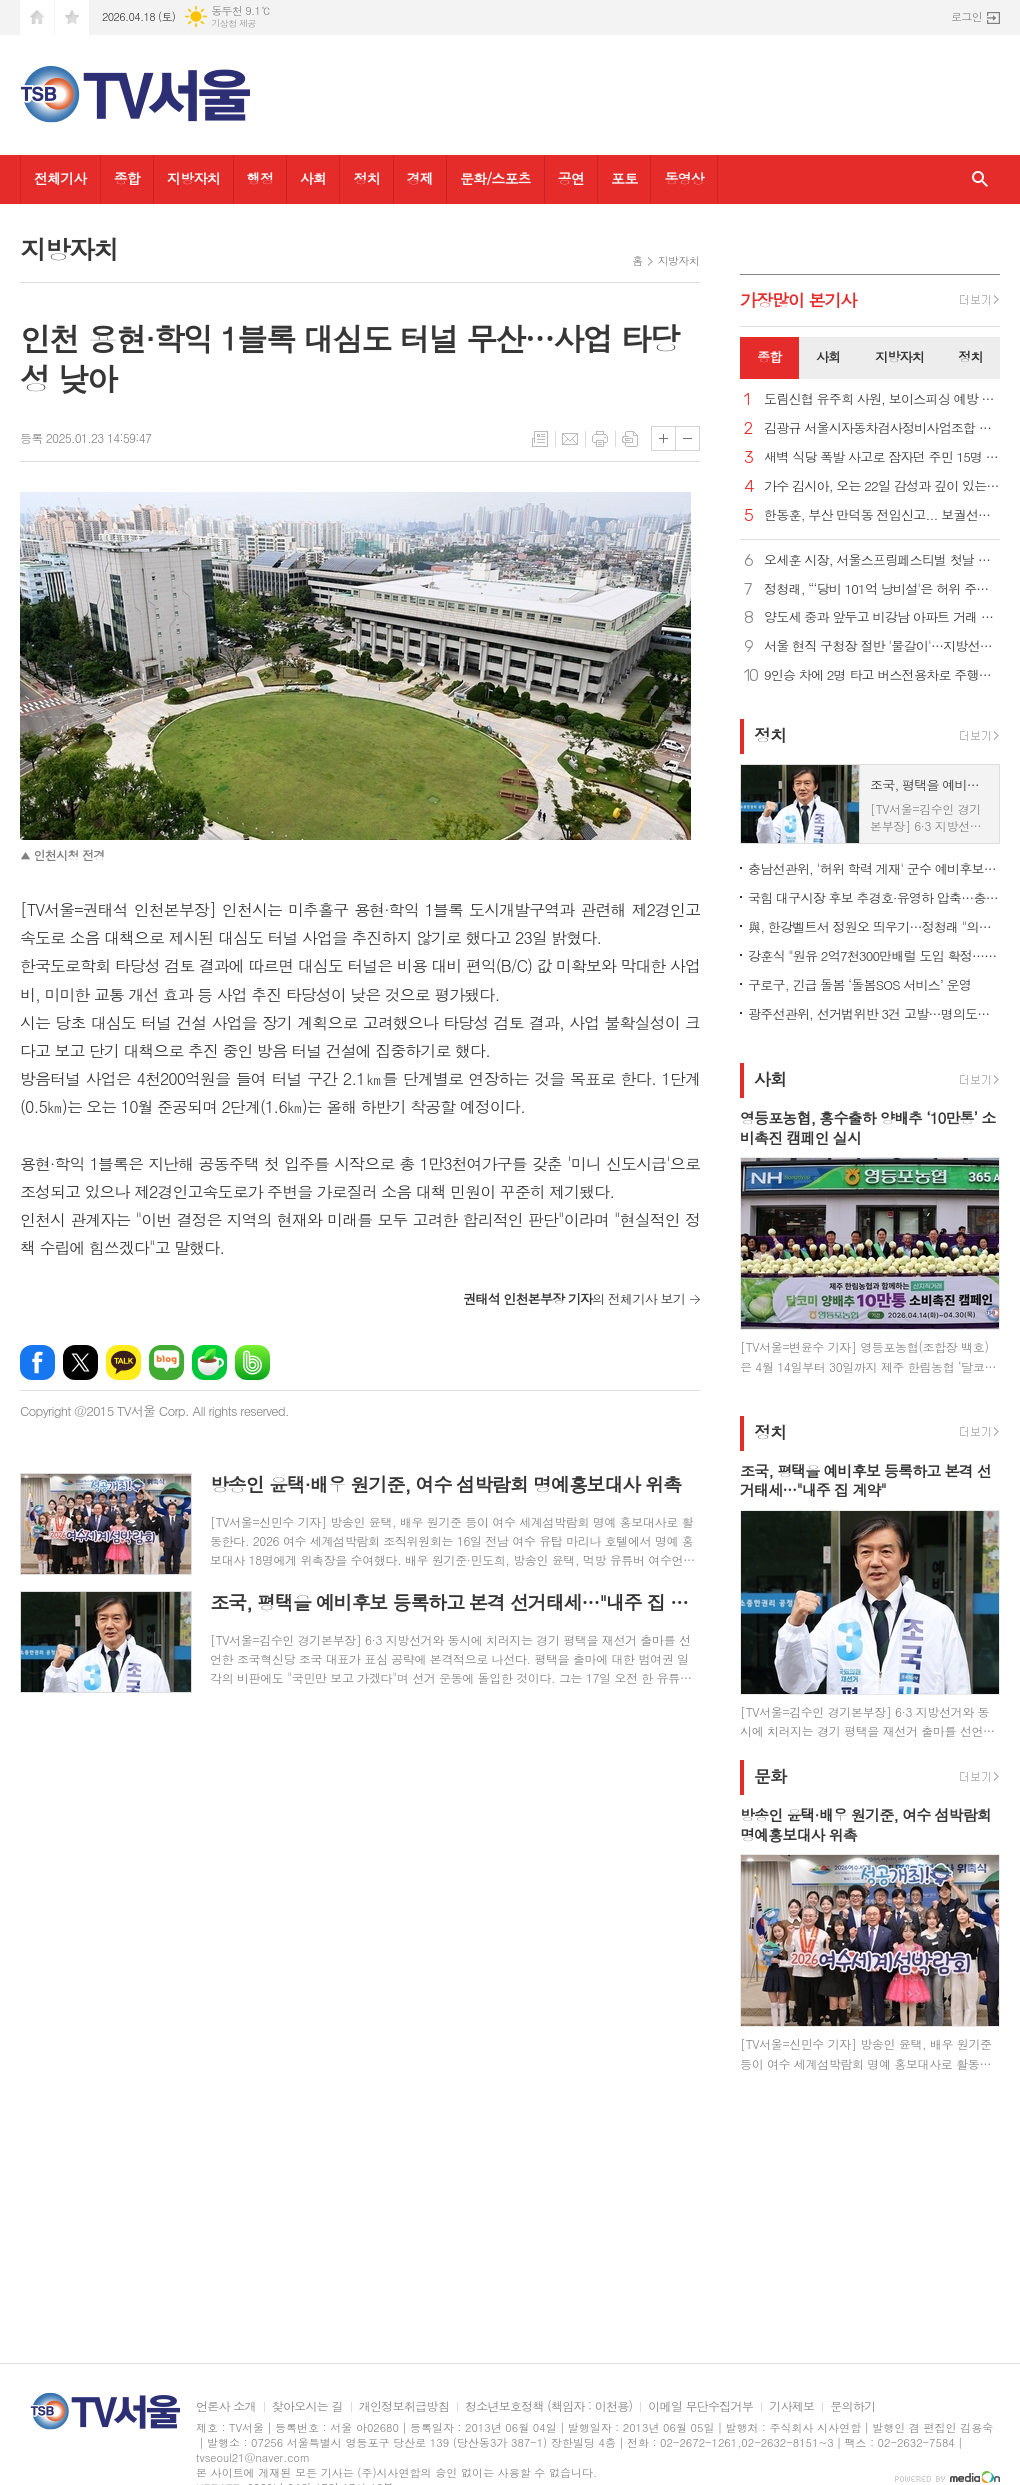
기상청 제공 (233, 23)
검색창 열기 (980, 179)
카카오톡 (123, 1362)
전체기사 (60, 178)
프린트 (600, 439)
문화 (770, 1776)
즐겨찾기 (72, 17)
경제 (420, 178)
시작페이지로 (37, 17)
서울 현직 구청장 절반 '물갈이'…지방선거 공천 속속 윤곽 (882, 646)
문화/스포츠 (495, 178)
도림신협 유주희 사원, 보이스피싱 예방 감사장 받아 (882, 399)
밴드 (252, 1362)
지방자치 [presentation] (899, 356)
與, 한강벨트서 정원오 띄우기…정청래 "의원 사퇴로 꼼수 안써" (874, 926)
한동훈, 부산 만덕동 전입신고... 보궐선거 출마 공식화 (882, 515)
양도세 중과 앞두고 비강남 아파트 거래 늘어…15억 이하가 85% (882, 617)
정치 (366, 178)
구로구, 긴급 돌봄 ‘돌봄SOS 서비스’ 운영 (859, 984)
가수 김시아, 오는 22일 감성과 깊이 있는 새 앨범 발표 (882, 486)
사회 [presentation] (828, 356)
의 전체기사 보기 (574, 1298)
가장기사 (798, 300)
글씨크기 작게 (687, 438)
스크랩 (630, 439)
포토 (624, 178)
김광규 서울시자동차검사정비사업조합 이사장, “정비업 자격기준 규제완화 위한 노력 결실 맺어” (882, 428)
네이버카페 (209, 1362)
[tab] (769, 358)
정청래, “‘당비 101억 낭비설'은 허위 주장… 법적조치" (882, 589)
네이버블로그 (166, 1362)
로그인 (966, 16)
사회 (313, 178)
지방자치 (193, 178)
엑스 (80, 1362)
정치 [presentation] (970, 356)
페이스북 (37, 1362)
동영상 (683, 178)
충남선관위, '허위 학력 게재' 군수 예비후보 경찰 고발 (874, 868)
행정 (260, 178)
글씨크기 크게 (663, 438)
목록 (540, 439)
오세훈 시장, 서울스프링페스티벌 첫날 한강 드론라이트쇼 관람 (882, 560)
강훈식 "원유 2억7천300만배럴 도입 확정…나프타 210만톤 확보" (874, 955)
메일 (570, 439)
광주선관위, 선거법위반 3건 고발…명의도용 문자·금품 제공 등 (874, 1013)
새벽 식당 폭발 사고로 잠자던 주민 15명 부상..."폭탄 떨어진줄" (882, 457)
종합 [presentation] (769, 356)
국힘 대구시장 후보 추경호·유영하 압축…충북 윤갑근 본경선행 (874, 897)
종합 (127, 178)
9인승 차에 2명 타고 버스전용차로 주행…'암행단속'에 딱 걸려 (882, 675)
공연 (571, 178)
